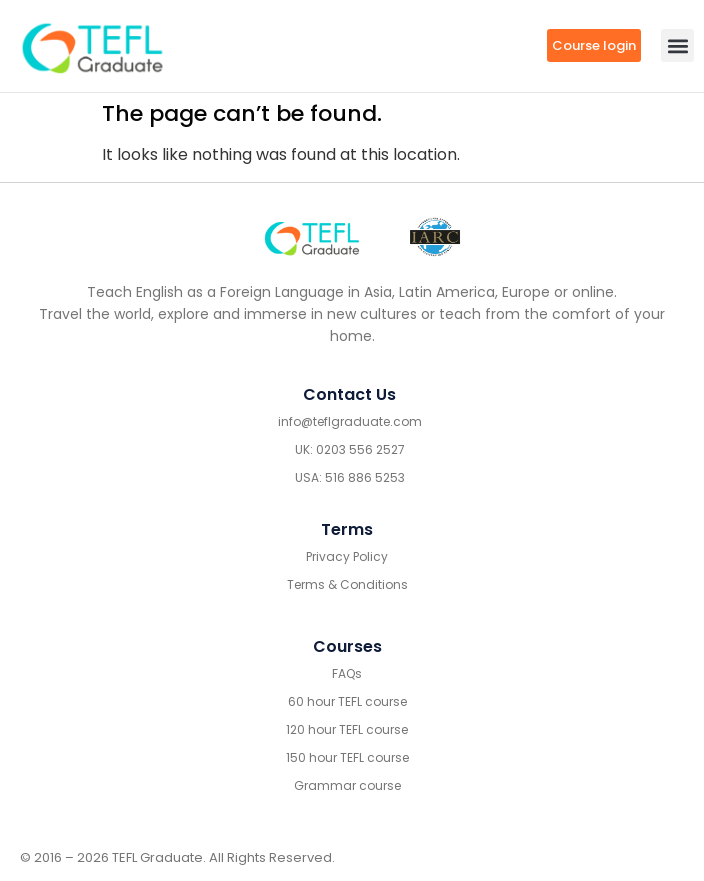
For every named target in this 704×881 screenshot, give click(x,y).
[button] (677, 45)
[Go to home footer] (312, 237)
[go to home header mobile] (92, 46)
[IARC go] (435, 237)
